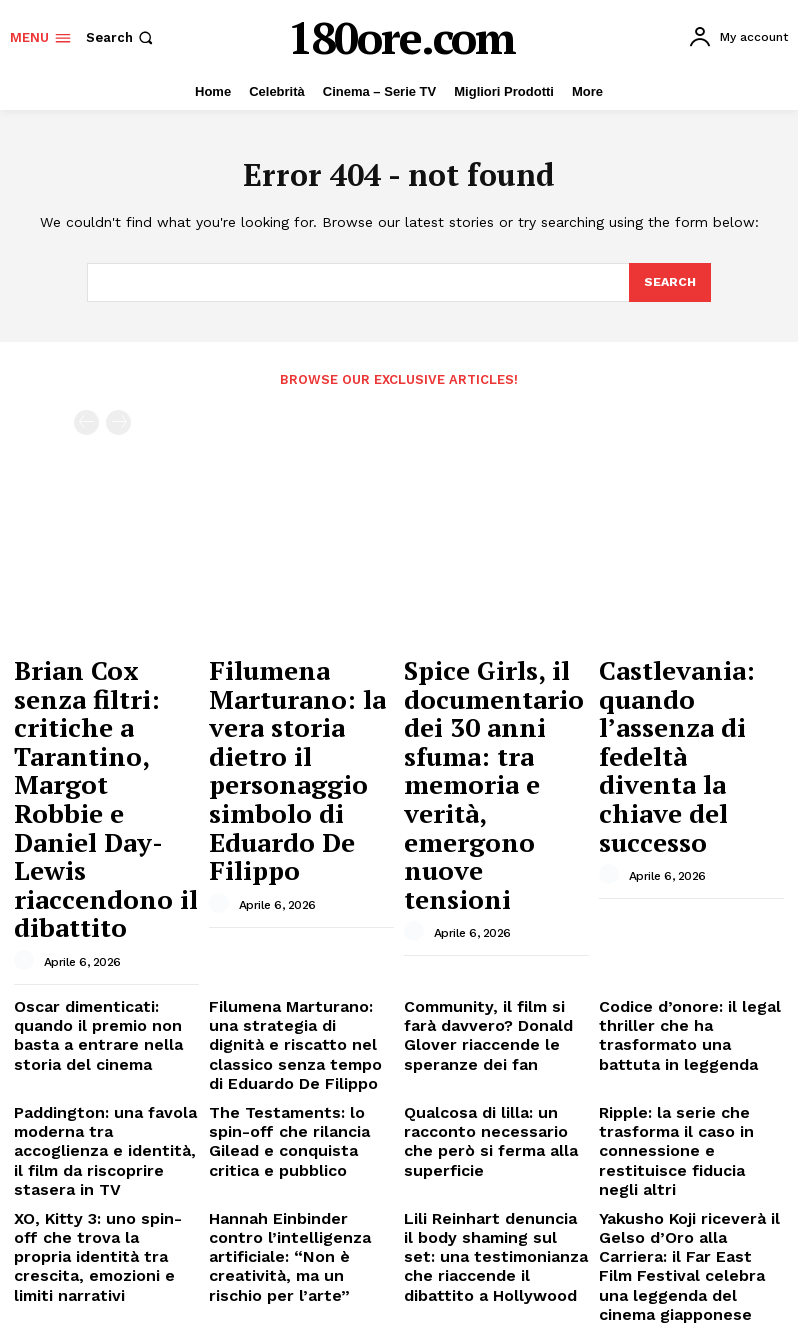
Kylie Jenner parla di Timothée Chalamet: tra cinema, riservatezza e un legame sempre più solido (684, 1101)
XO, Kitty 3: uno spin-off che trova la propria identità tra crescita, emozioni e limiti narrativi (104, 1013)
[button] (121, 37)
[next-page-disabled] (118, 420)
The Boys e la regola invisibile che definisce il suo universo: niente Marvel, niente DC (106, 1101)
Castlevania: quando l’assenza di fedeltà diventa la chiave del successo (686, 691)
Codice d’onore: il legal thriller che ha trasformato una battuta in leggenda (686, 845)
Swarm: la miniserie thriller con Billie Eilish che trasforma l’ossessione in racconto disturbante (494, 1101)
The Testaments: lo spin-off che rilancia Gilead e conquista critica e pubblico (301, 933)
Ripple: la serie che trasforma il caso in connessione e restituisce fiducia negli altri (683, 941)
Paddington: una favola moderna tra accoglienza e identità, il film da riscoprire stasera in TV (106, 941)
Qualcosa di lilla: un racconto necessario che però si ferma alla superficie (485, 941)
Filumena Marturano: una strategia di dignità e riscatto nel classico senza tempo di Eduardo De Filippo (296, 860)
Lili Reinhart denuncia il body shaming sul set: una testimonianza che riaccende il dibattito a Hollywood (489, 1020)
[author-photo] (27, 786)
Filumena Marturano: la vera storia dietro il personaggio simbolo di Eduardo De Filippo (299, 701)
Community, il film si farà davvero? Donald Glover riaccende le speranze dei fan (490, 853)
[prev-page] (86, 420)
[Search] (669, 283)
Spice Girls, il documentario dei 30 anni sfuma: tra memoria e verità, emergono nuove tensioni (492, 710)
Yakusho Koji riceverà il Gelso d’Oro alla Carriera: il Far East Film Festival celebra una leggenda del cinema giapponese (689, 1020)
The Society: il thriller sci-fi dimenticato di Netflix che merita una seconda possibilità (300, 1101)
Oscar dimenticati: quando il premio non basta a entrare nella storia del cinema (102, 853)
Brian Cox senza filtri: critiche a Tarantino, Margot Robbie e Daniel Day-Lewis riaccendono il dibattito (106, 710)
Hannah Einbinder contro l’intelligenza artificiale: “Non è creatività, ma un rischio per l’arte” (290, 1013)
